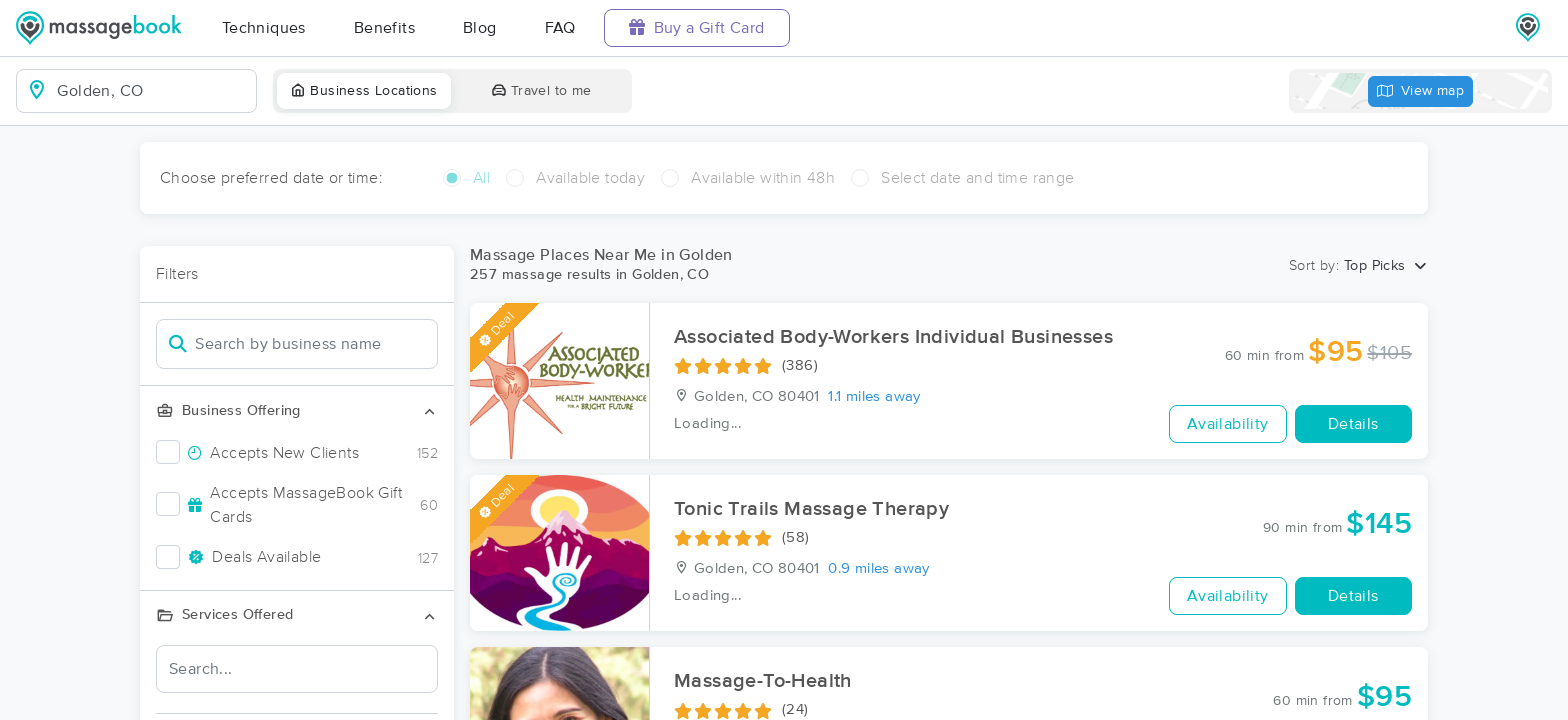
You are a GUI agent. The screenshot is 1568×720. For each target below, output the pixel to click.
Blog (480, 28)
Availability (1228, 424)
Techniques (264, 28)
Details (1353, 424)
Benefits (384, 28)
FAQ (560, 28)
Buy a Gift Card (697, 27)
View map (1421, 91)
